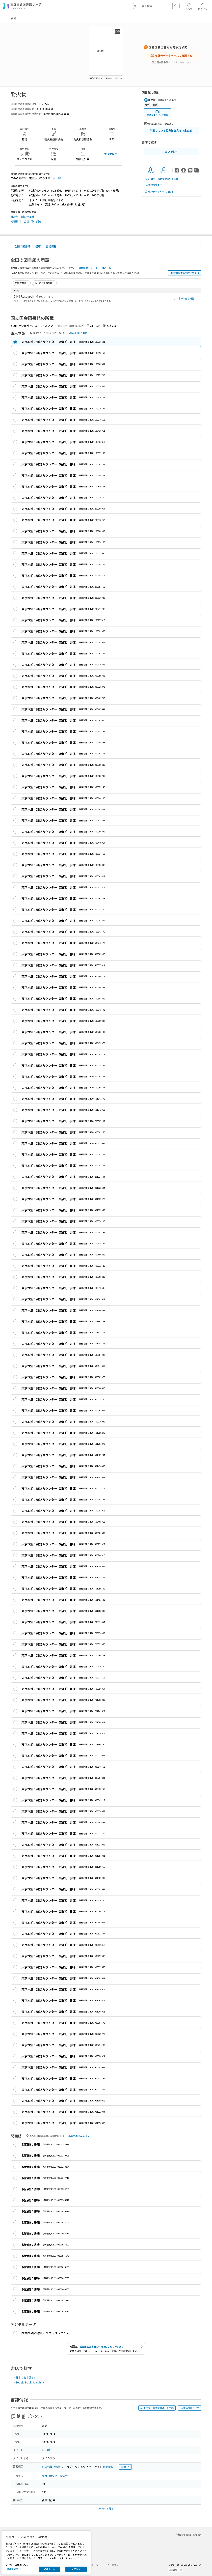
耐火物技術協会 (51, 2467)
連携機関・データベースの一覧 (97, 268)
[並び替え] (22, 283)
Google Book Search (30, 2382)
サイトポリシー (113, 2565)
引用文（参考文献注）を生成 (161, 179)
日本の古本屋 (25, 2377)
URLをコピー (164, 170)
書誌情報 (51, 246)
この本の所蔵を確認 (186, 299)
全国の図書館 (22, 246)
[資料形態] (44, 283)
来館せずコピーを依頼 (157, 113)
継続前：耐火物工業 (22, 217)
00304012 (108, 2467)
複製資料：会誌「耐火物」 (26, 221)
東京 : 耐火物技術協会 (55, 2476)
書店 (38, 246)
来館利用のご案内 (80, 333)
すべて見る (110, 154)
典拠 (125, 2467)
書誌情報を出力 (154, 185)
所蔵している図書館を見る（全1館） (172, 130)
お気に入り (150, 170)
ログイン (202, 6)
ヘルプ (188, 6)
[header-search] (156, 6)
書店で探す (171, 152)
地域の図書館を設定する (185, 273)
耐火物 (57, 178)
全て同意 (76, 2569)
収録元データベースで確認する (171, 55)
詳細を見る (12, 2569)
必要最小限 (49, 2569)
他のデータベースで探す (159, 191)
